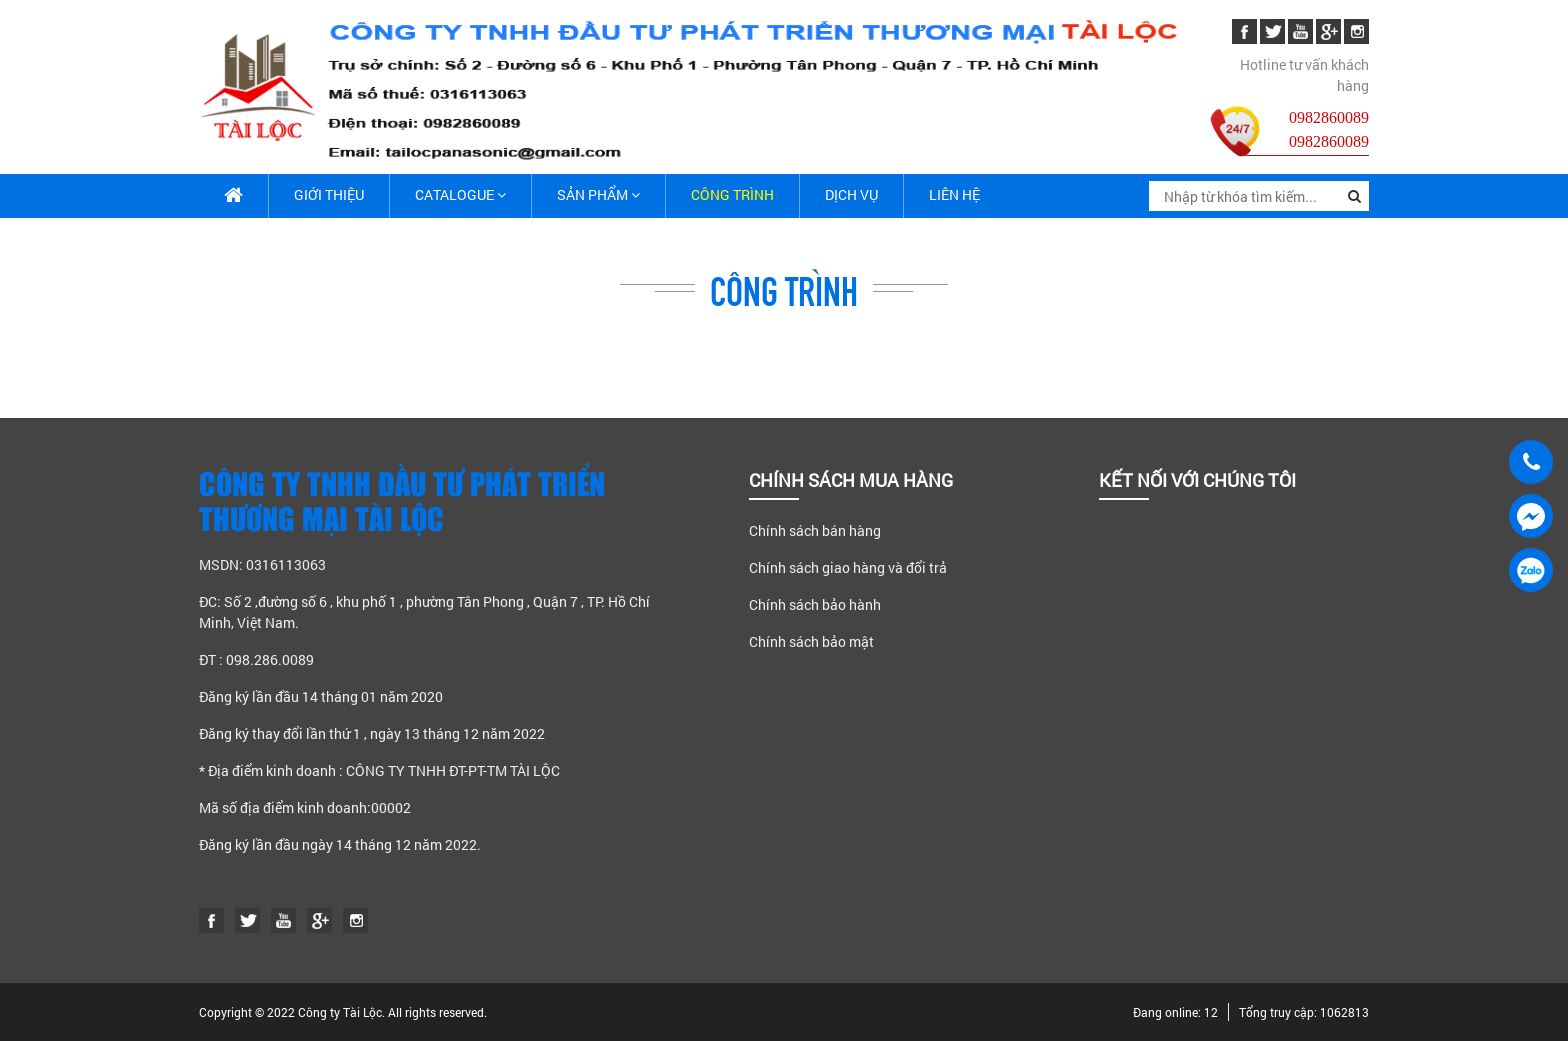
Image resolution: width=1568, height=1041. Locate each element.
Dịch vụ (851, 194)
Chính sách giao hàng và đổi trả (848, 567)
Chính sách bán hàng (815, 530)
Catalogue (460, 194)
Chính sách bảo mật (811, 641)
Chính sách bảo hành (815, 604)
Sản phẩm (598, 194)
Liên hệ (954, 194)
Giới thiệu (329, 194)
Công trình (732, 194)
